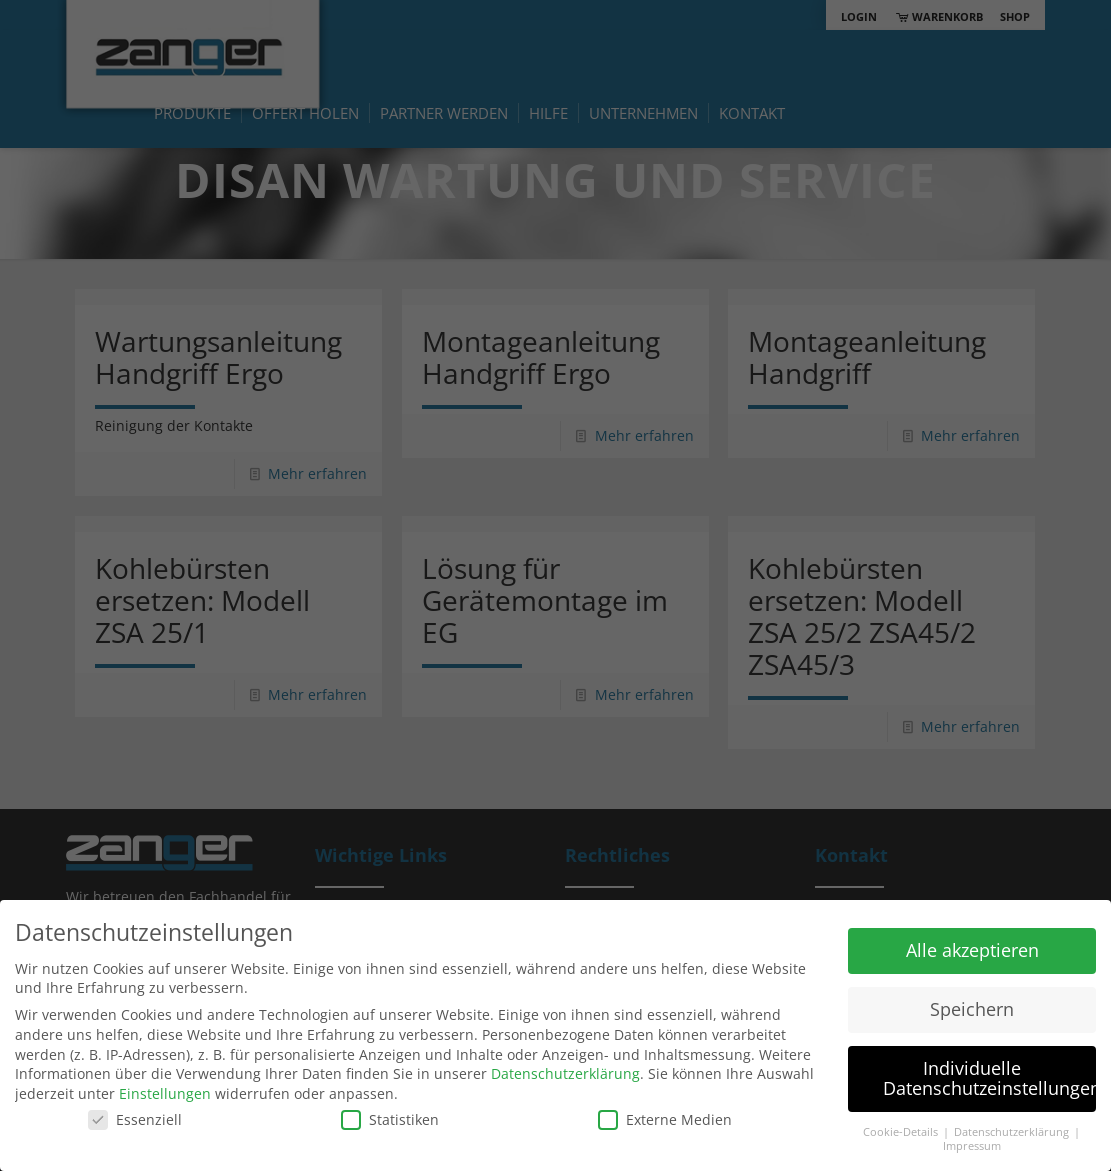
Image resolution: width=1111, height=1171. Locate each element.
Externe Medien (665, 1119)
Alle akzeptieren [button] (972, 950)
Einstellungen (165, 1093)
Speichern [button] (972, 1009)
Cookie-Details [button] (902, 1132)
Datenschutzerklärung (565, 1073)
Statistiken (390, 1119)
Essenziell (135, 1119)
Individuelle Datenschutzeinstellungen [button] (989, 1078)
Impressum (972, 1146)
